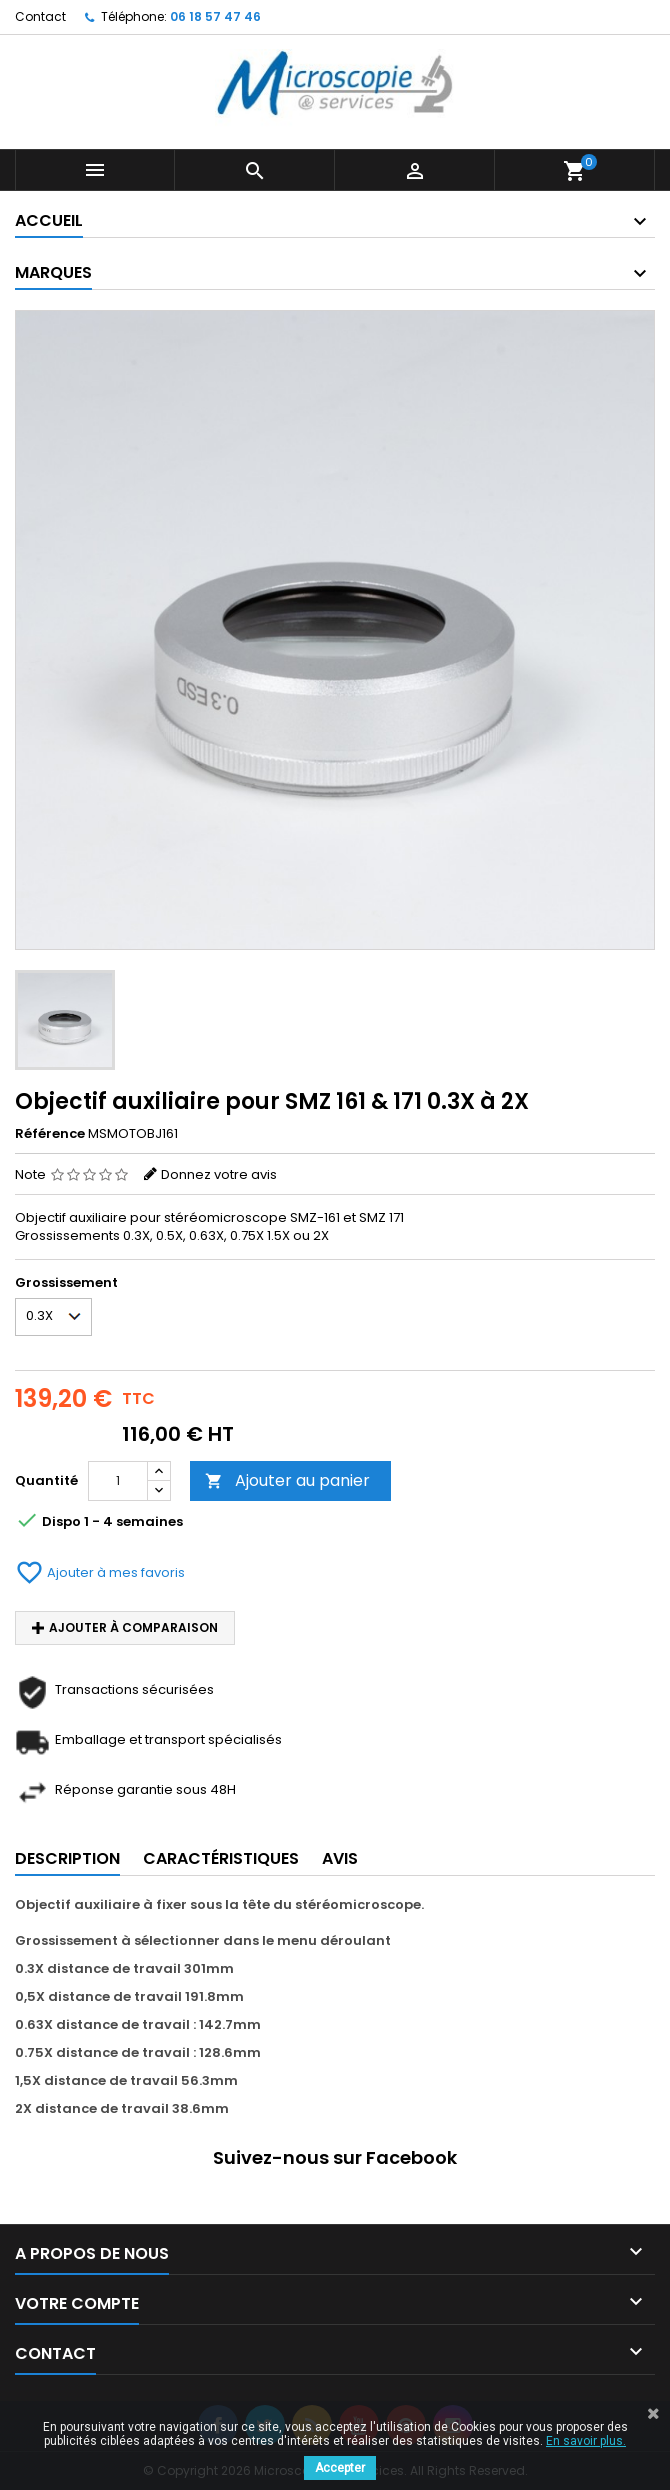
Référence (50, 1134)
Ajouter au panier (287, 1480)
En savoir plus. (586, 2441)
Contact (40, 16)
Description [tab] (67, 1858)
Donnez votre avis (219, 1174)
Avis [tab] (340, 1858)
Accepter (340, 2468)
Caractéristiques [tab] (221, 1858)
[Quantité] (118, 1481)
